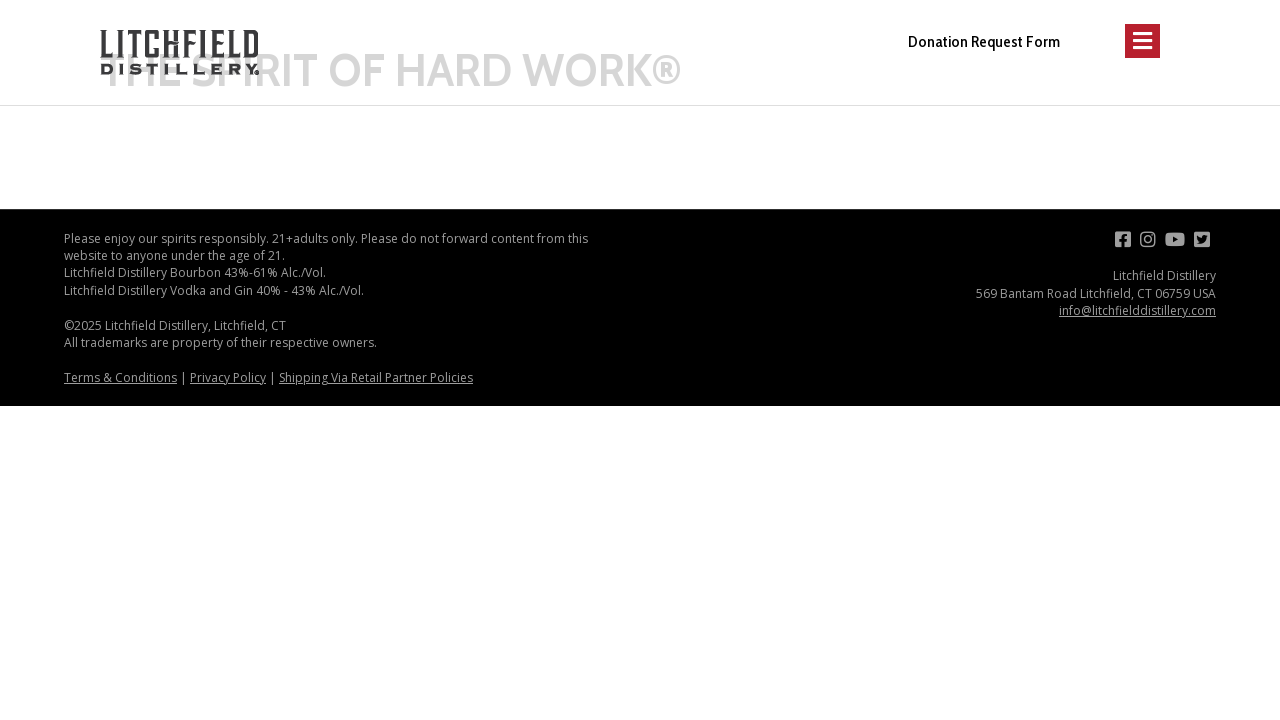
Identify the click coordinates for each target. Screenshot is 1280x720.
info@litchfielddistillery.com (1137, 310)
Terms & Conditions (120, 377)
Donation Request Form (984, 41)
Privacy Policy (228, 377)
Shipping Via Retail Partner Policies (376, 377)
